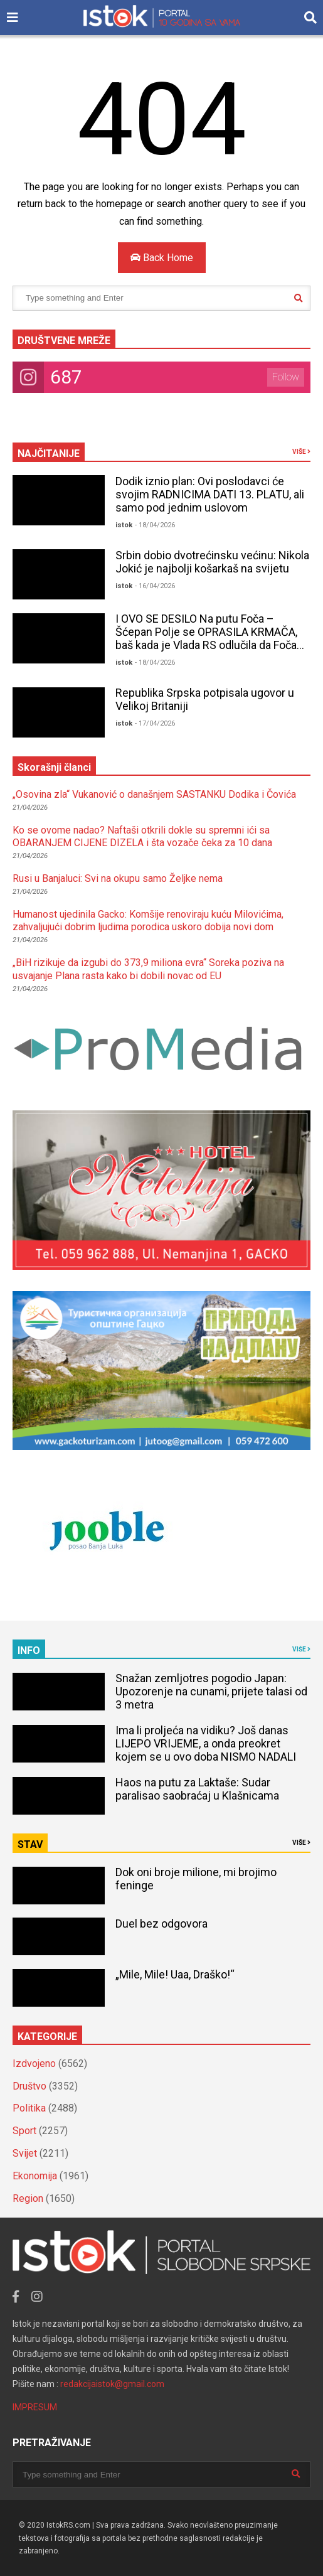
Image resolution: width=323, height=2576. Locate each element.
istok (123, 525)
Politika (29, 2108)
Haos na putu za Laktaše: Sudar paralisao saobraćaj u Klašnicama (197, 1789)
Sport (24, 2131)
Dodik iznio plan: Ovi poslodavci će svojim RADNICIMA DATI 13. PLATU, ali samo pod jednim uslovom (209, 494)
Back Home (161, 258)
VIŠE (301, 451)
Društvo (29, 2086)
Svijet (25, 2153)
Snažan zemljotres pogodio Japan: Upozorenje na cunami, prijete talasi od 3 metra (211, 1691)
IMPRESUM (35, 2407)
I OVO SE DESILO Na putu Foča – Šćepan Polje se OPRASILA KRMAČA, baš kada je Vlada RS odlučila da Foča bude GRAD (206, 638)
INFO (29, 1650)
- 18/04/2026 (155, 525)
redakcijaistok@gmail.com (112, 2384)
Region (28, 2198)
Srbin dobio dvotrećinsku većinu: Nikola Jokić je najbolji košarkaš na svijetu (212, 562)
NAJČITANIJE (49, 453)
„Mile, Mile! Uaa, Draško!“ (175, 1974)
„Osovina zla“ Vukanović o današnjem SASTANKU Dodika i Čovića (154, 794)
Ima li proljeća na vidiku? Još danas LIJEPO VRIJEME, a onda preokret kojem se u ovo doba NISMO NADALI (205, 1743)
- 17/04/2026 (155, 723)
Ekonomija (35, 2176)
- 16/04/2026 (155, 586)
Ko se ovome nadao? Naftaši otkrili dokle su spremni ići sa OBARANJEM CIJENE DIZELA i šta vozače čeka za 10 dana (142, 836)
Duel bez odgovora (161, 1923)
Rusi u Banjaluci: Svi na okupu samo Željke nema (118, 878)
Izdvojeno (34, 2063)
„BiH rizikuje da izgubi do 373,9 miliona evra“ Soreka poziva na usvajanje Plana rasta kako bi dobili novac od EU (148, 969)
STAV (30, 1844)
